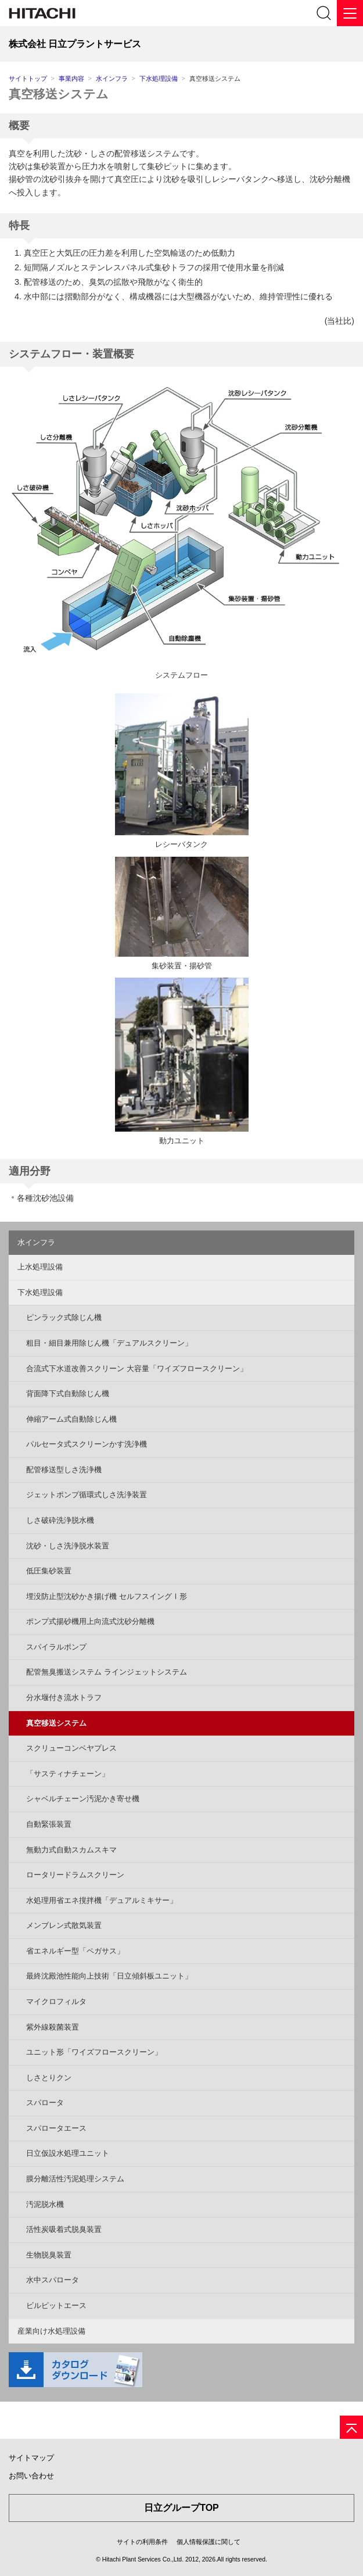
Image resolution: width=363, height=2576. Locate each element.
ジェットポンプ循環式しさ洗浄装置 (86, 1494)
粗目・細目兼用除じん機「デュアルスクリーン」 (109, 1343)
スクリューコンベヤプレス (71, 1748)
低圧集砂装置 (48, 1570)
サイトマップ (31, 2457)
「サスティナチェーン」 (67, 1773)
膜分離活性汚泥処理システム (75, 2178)
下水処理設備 (158, 78)
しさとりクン (48, 2077)
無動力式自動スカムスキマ (71, 1849)
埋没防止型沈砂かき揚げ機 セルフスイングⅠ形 (106, 1596)
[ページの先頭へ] (351, 2427)
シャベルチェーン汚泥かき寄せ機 (82, 1798)
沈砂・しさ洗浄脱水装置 (67, 1545)
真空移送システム (59, 94)
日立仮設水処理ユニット (67, 2153)
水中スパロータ (52, 2280)
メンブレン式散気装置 (64, 1925)
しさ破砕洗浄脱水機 (60, 1520)
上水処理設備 (40, 1266)
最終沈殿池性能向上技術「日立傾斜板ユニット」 (109, 1976)
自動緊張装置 (48, 1824)
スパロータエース (56, 2128)
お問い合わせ (31, 2475)
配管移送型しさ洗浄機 (64, 1469)
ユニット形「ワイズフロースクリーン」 (94, 2052)
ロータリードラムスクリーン (75, 1874)
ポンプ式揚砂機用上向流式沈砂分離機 (90, 1621)
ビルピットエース (56, 2305)
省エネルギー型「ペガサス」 (75, 1951)
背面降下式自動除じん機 (67, 1393)
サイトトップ (28, 78)
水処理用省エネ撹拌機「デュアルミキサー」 (101, 1900)
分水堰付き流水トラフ (64, 1697)
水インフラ (112, 78)
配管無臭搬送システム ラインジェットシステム (106, 1672)
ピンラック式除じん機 (64, 1317)
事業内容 (71, 78)
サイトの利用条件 (142, 2541)
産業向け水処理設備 (51, 2331)
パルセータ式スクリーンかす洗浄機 (86, 1444)
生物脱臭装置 (48, 2255)
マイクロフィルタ (56, 2001)
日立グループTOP (181, 2508)
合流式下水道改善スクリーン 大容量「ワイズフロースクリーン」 (136, 1368)
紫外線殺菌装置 (52, 2027)
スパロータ (45, 2102)
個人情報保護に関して (208, 2541)
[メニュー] (350, 13)
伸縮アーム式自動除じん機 (71, 1419)
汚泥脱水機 (45, 2204)
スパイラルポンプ (56, 1647)
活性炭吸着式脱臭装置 (64, 2229)
